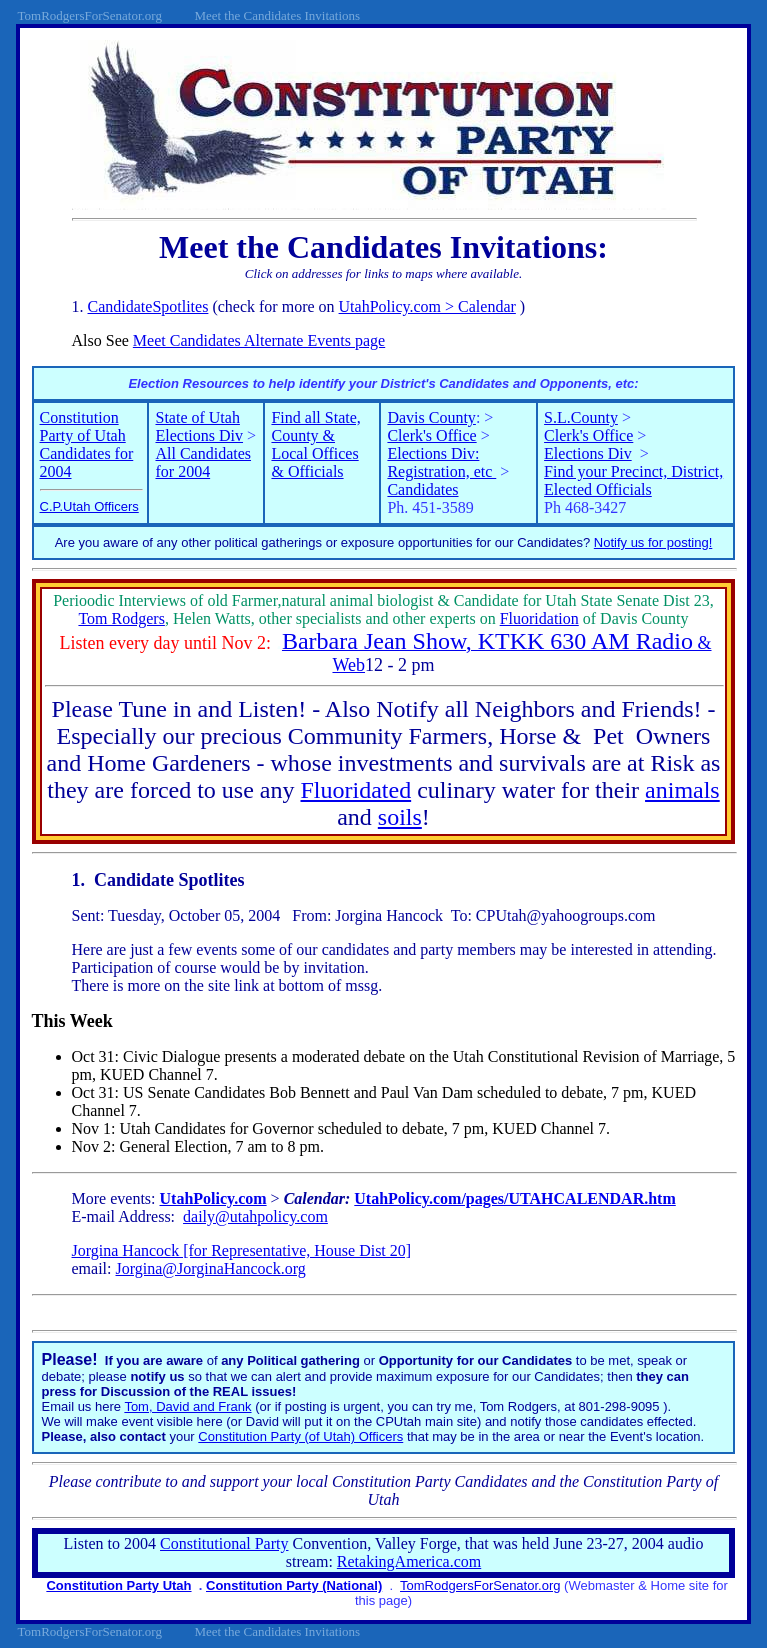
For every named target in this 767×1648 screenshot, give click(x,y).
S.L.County (581, 417)
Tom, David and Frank (187, 1406)
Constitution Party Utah (118, 1585)
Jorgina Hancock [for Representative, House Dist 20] (242, 1250)
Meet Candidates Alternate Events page (259, 340)
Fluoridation (539, 618)
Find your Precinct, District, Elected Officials (633, 480)
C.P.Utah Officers (89, 506)
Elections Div (199, 435)
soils (400, 817)
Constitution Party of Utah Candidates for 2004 (87, 444)
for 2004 (182, 471)
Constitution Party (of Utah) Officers (300, 1436)
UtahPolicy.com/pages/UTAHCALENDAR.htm (514, 1198)
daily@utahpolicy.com (255, 1216)
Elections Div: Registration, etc (441, 462)
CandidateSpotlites (148, 306)
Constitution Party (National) (294, 1585)
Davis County (431, 417)
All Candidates (203, 453)
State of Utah (197, 417)
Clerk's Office (431, 435)
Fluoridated (356, 790)
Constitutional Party (224, 1543)
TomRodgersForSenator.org (480, 1585)
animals (682, 790)
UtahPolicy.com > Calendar (427, 306)
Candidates (422, 489)
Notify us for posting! (653, 542)
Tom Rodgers (121, 618)
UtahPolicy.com (213, 1198)
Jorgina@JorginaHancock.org (211, 1268)
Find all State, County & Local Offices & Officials (315, 444)
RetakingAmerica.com (409, 1561)
